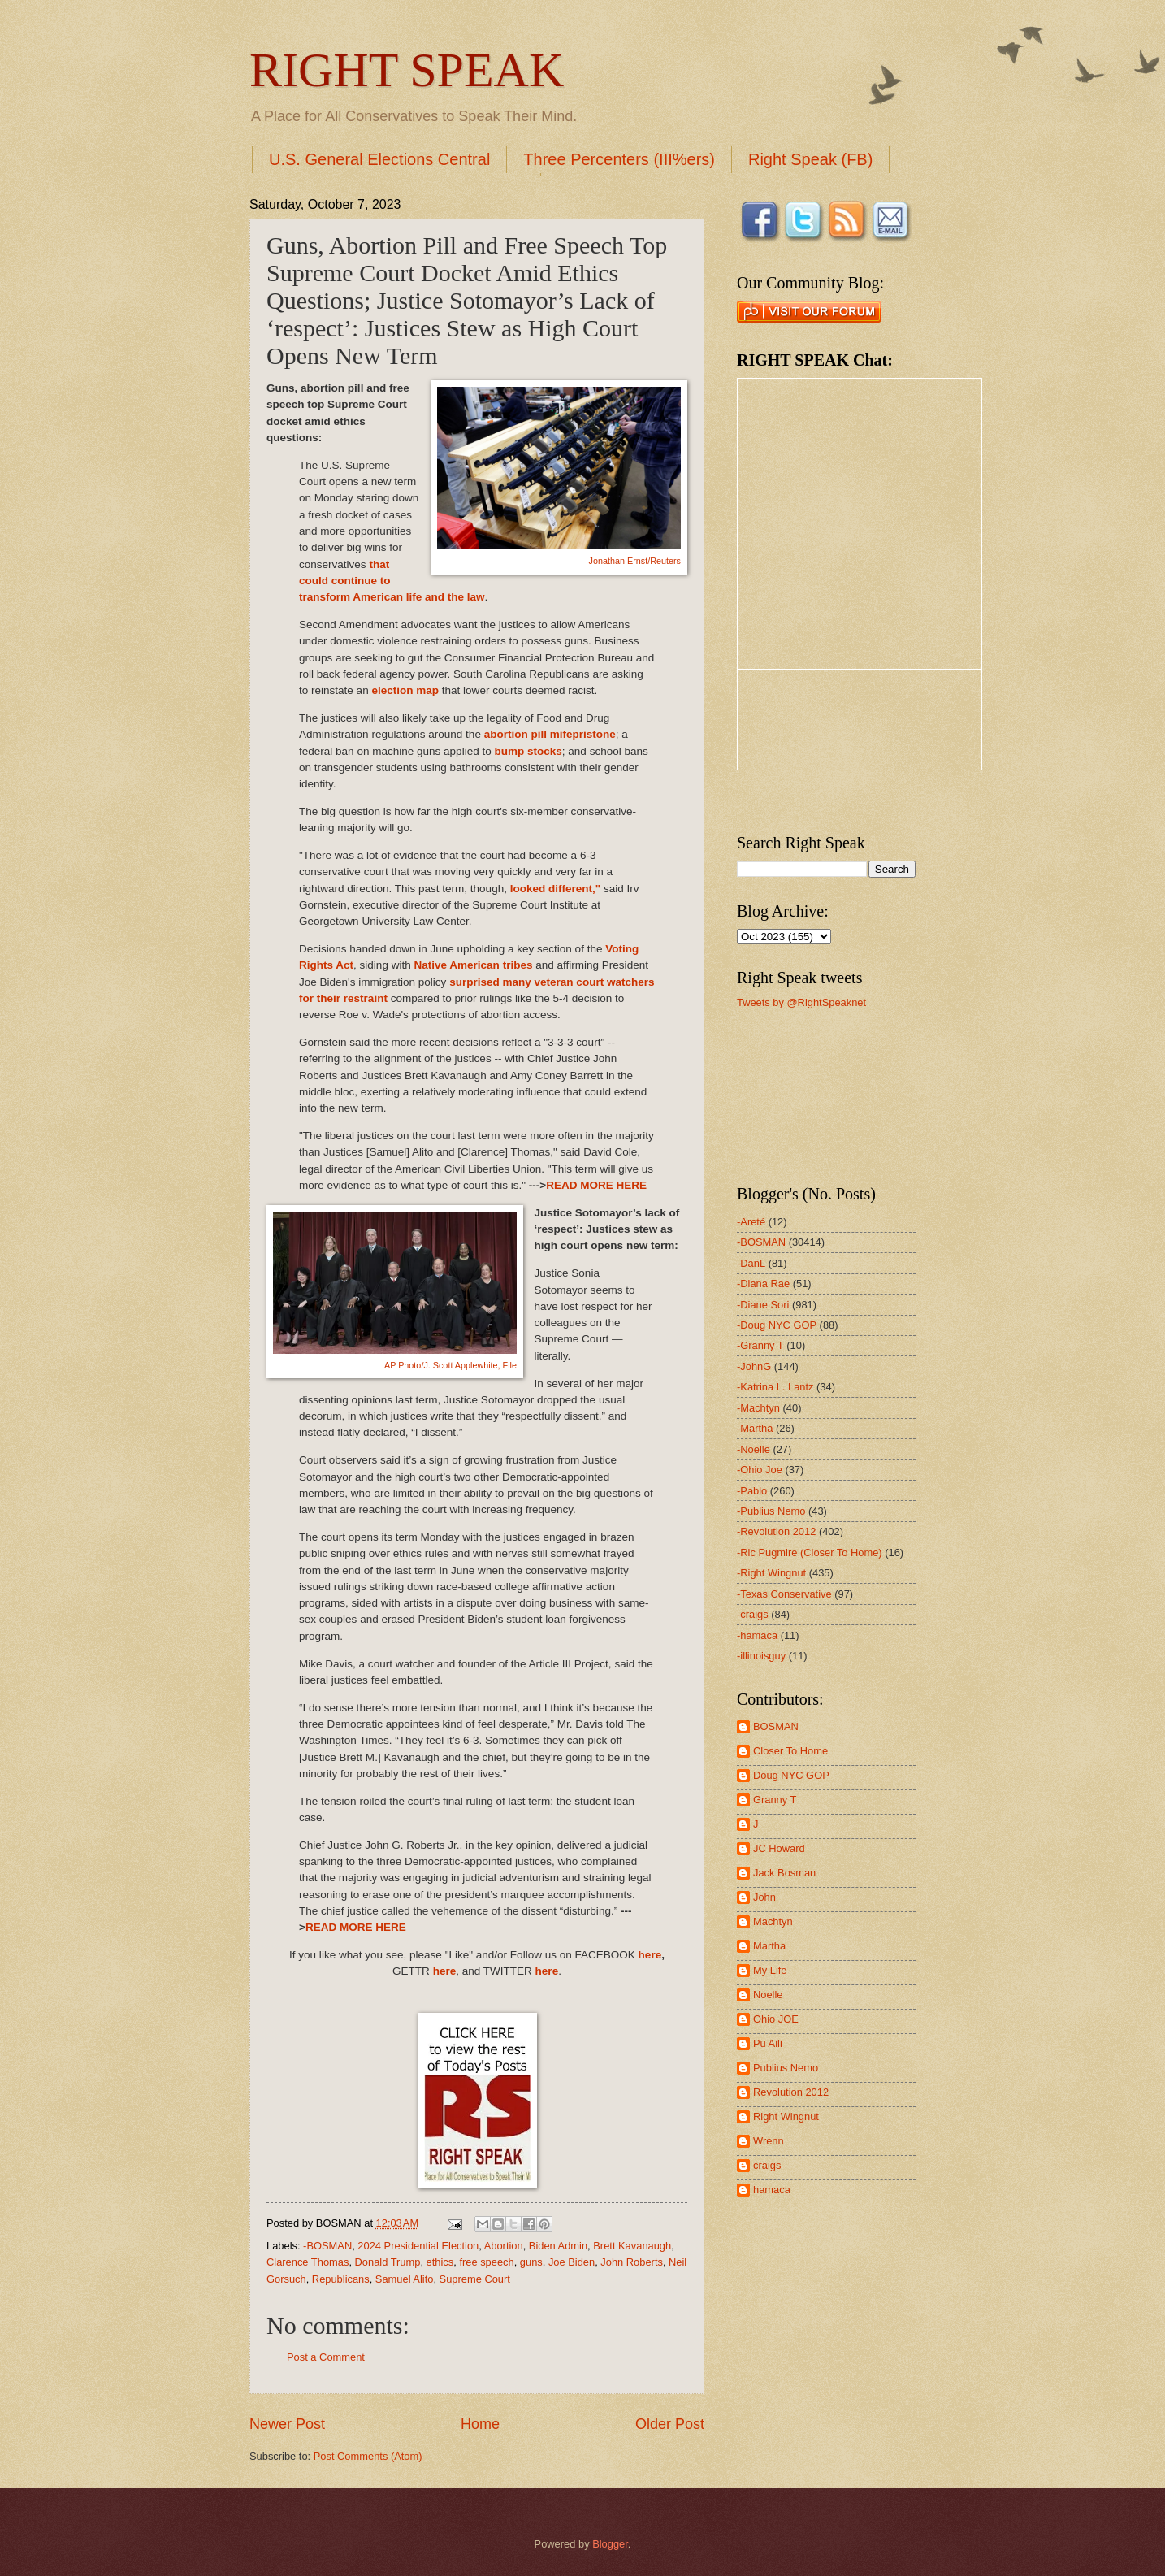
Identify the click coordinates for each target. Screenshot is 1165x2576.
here (650, 1955)
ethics (440, 2262)
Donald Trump (388, 2262)
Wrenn (768, 2141)
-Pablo (752, 1491)
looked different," (555, 889)
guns (531, 2262)
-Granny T (760, 1345)
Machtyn (773, 1921)
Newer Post (287, 2424)
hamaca (771, 2190)
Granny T (774, 1799)
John (764, 1897)
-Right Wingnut (771, 1573)
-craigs (753, 1614)
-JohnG (754, 1366)
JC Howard (779, 1848)
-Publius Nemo (771, 1511)
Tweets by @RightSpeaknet (801, 1002)
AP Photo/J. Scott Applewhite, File (450, 1365)
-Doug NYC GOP (776, 1325)
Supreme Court (475, 2279)
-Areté (751, 1222)
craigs (767, 2165)
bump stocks (527, 751)
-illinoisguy (761, 1656)
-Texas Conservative (784, 1594)
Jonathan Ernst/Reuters (635, 561)
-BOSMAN (327, 2246)
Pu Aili (767, 2043)
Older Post (669, 2424)
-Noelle (753, 1449)
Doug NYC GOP (791, 1775)
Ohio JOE (776, 2019)
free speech (486, 2262)
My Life (770, 1970)
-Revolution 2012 (776, 1531)
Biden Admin (558, 2246)
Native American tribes (473, 965)
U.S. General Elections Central (379, 159)
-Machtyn (758, 1408)
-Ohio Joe (759, 1470)
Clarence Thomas (307, 2262)
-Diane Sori (763, 1305)
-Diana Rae (763, 1283)
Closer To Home (790, 1751)
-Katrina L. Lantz (775, 1387)
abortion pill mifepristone (550, 734)
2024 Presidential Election (418, 2246)
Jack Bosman (784, 1873)
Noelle (768, 1994)
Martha (769, 1946)
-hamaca (757, 1635)
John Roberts (631, 2262)
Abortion (503, 2246)
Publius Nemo (785, 2068)
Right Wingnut (786, 2116)
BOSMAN (776, 1726)
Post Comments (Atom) (368, 2456)
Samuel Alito (404, 2279)
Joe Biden (571, 2262)
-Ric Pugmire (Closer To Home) (809, 1552)
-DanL (751, 1263)
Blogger (610, 2544)
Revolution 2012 (791, 2092)
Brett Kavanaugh (632, 2246)
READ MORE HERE (596, 1185)
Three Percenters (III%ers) (619, 159)
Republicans (341, 2279)
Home (480, 2424)
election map (405, 690)
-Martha (755, 1428)
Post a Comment (326, 2357)
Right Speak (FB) (810, 159)
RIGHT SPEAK (406, 70)
